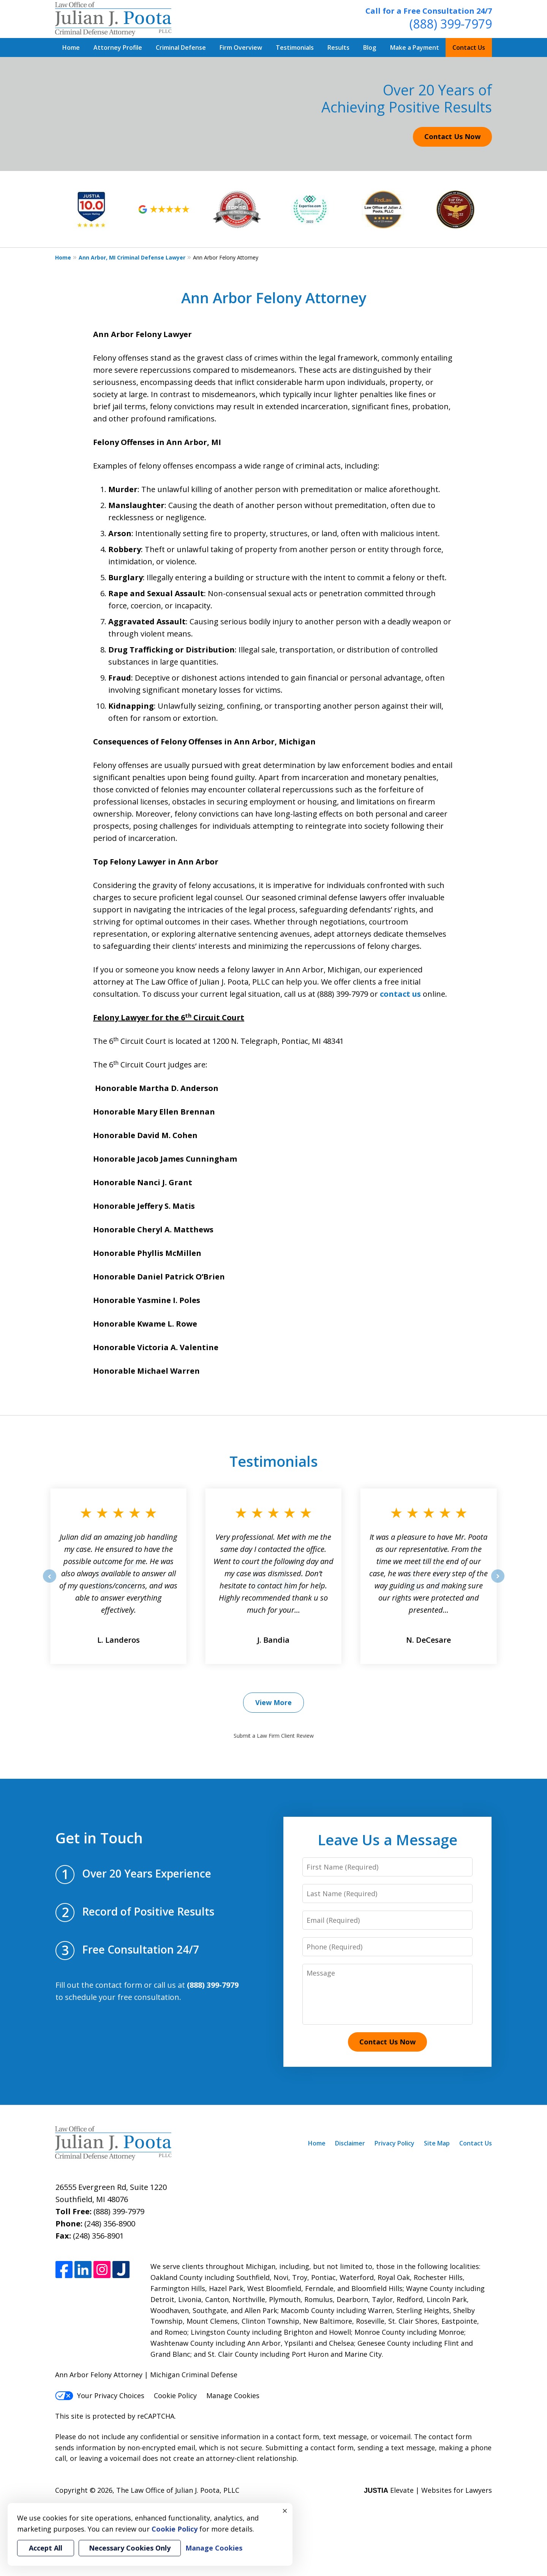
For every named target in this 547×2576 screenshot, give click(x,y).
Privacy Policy (394, 2143)
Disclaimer (350, 2143)
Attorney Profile (117, 47)
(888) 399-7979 (450, 24)
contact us (400, 994)
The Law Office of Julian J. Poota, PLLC (177, 2490)
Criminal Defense (181, 47)
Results (338, 47)
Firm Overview (241, 47)
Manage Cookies (232, 2395)
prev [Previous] (49, 1582)
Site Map (437, 2143)
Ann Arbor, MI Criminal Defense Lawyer (132, 257)
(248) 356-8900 (109, 2223)
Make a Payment (414, 47)
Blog (369, 47)
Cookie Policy (175, 2395)
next (497, 1582)
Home (71, 47)
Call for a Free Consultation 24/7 (428, 11)
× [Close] (285, 2510)
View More (273, 1702)
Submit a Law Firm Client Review (274, 1735)
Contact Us (468, 47)
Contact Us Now (452, 136)
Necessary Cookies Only (130, 2547)
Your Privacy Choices (99, 2395)
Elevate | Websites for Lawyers (428, 2490)
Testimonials (295, 47)
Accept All (45, 2547)
